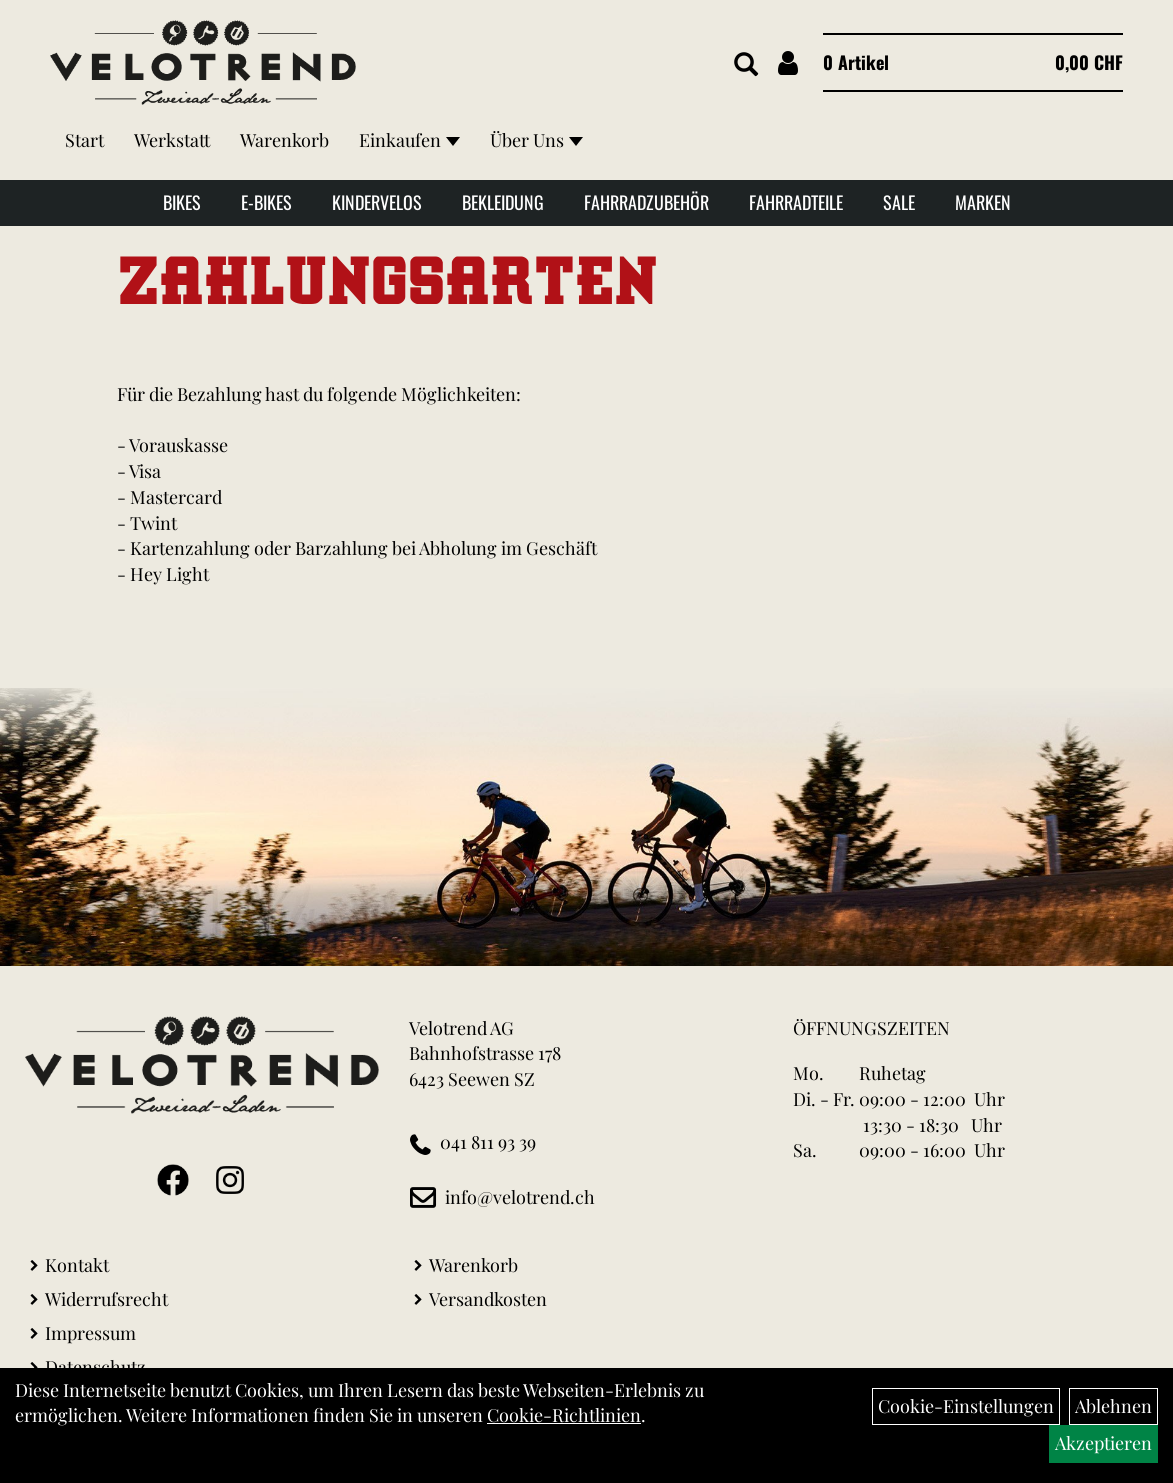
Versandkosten (488, 1299)
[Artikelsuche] (746, 65)
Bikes (182, 202)
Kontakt (77, 1265)
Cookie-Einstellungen (966, 1406)
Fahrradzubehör (646, 202)
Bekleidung (503, 202)
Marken (983, 202)
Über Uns (536, 140)
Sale (899, 202)
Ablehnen (1113, 1406)
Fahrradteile (796, 202)
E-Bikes (266, 202)
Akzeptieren (1103, 1443)
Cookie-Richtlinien (564, 1415)
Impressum (90, 1333)
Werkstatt (172, 140)
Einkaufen (409, 140)
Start (84, 140)
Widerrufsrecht (106, 1299)
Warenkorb (284, 140)
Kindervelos (377, 202)
